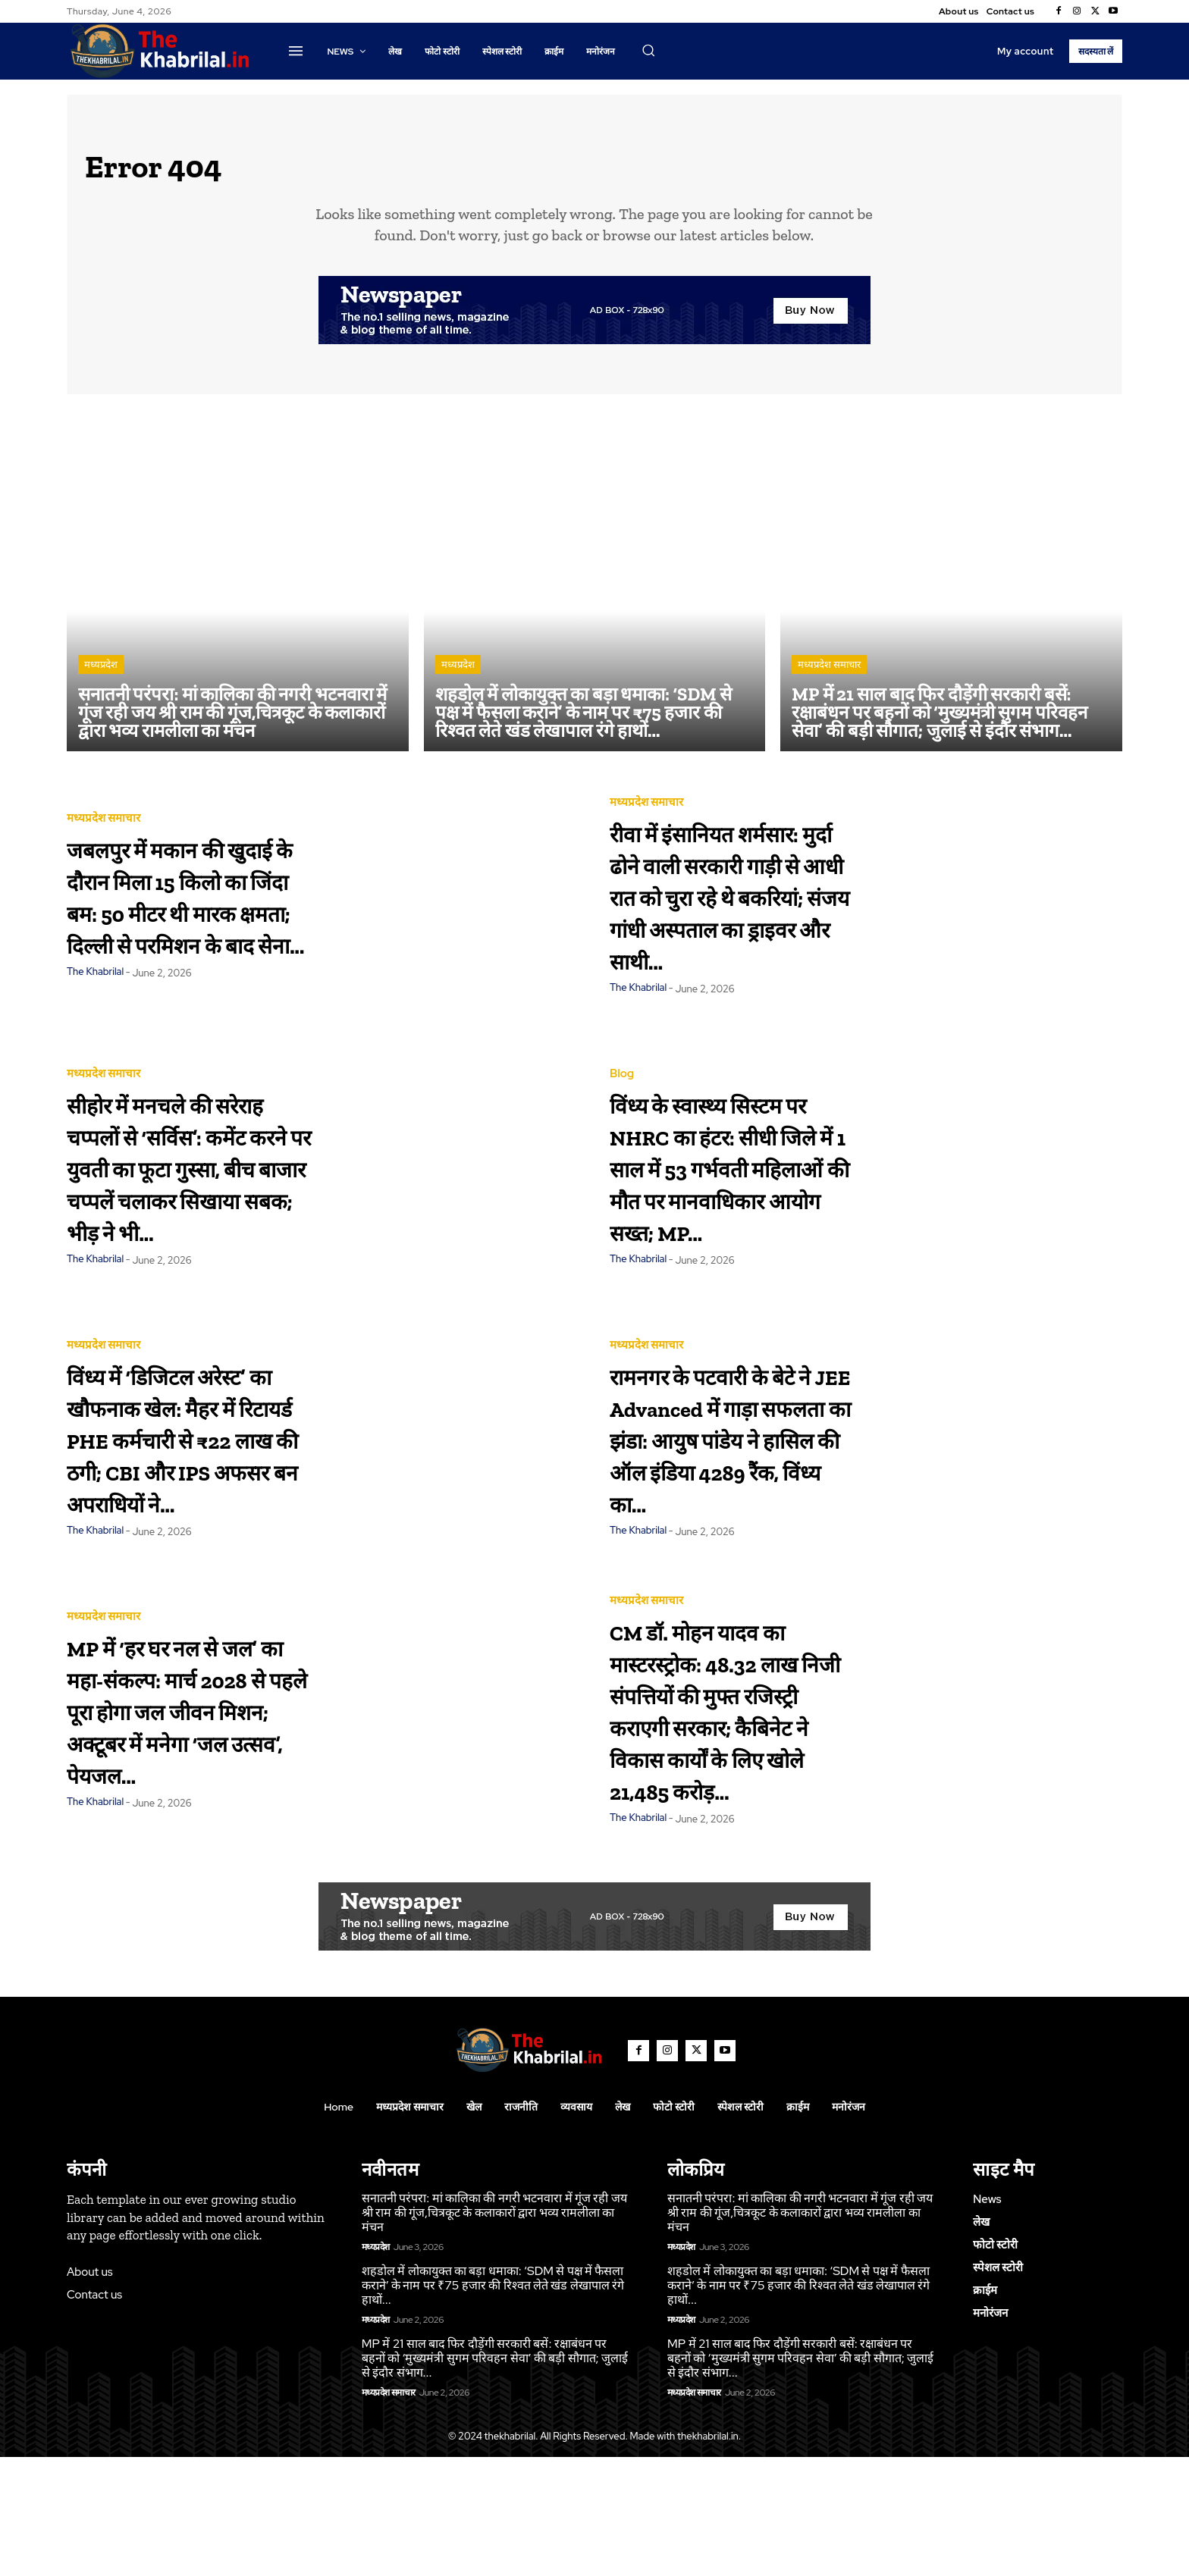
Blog (622, 1058)
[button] (648, 50)
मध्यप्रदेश (101, 675)
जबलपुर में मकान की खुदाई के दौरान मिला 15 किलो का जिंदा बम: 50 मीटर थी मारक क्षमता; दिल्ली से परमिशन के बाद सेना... (183, 908)
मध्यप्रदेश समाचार (829, 675)
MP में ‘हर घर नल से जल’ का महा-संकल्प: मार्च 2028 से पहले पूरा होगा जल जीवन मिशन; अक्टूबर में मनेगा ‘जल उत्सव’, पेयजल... (185, 1795)
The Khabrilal (95, 1032)
